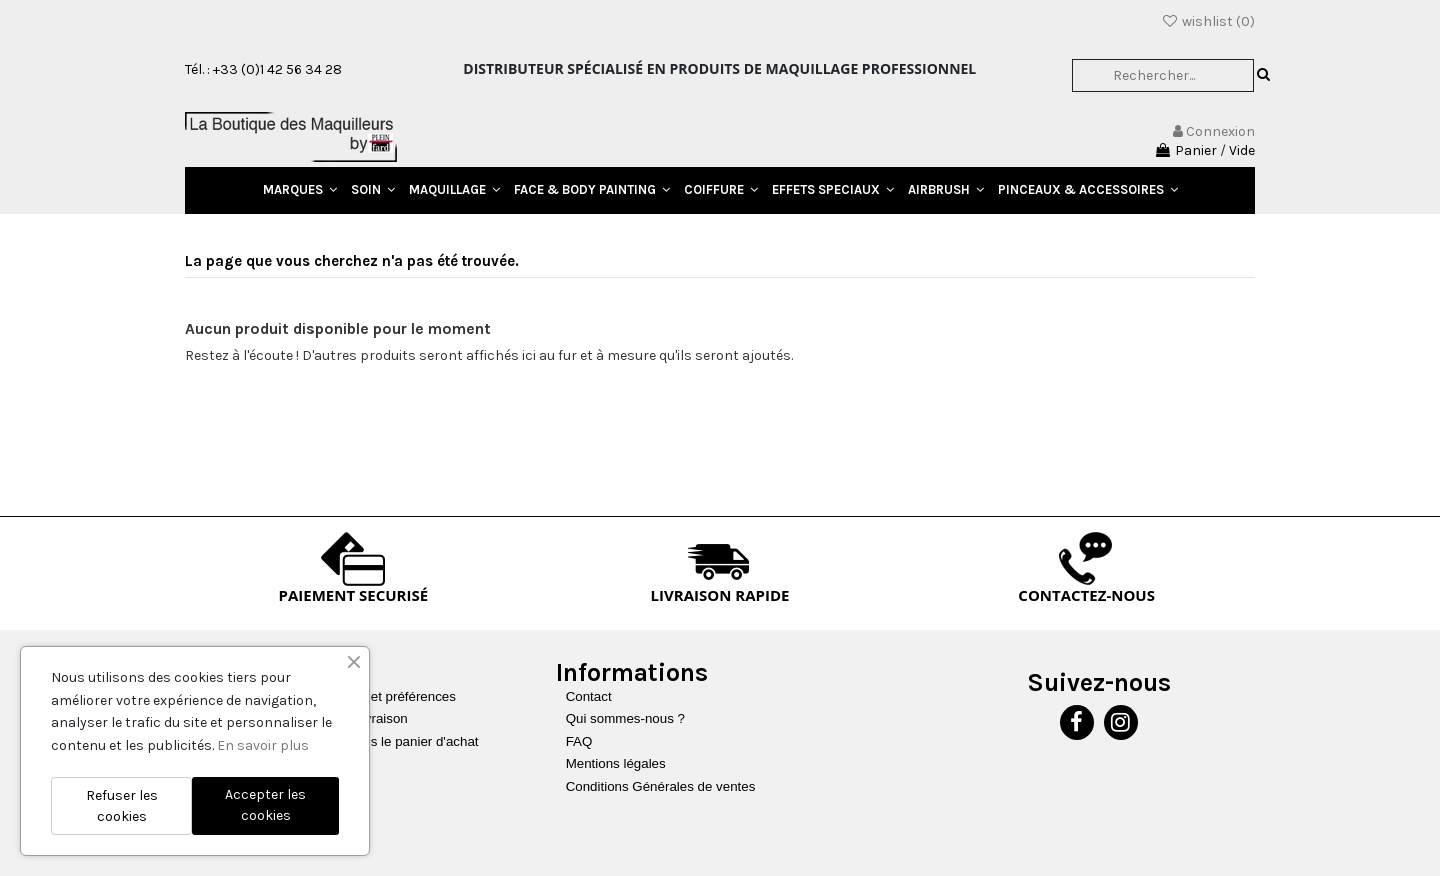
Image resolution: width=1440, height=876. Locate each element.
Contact (589, 696)
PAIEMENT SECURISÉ (354, 595)
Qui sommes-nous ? (625, 718)
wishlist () (1208, 21)
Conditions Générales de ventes (661, 786)
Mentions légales (616, 763)
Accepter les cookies (265, 805)
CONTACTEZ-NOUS (1086, 595)
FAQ (579, 741)
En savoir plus (263, 745)
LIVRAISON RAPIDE (720, 595)
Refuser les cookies (122, 806)
